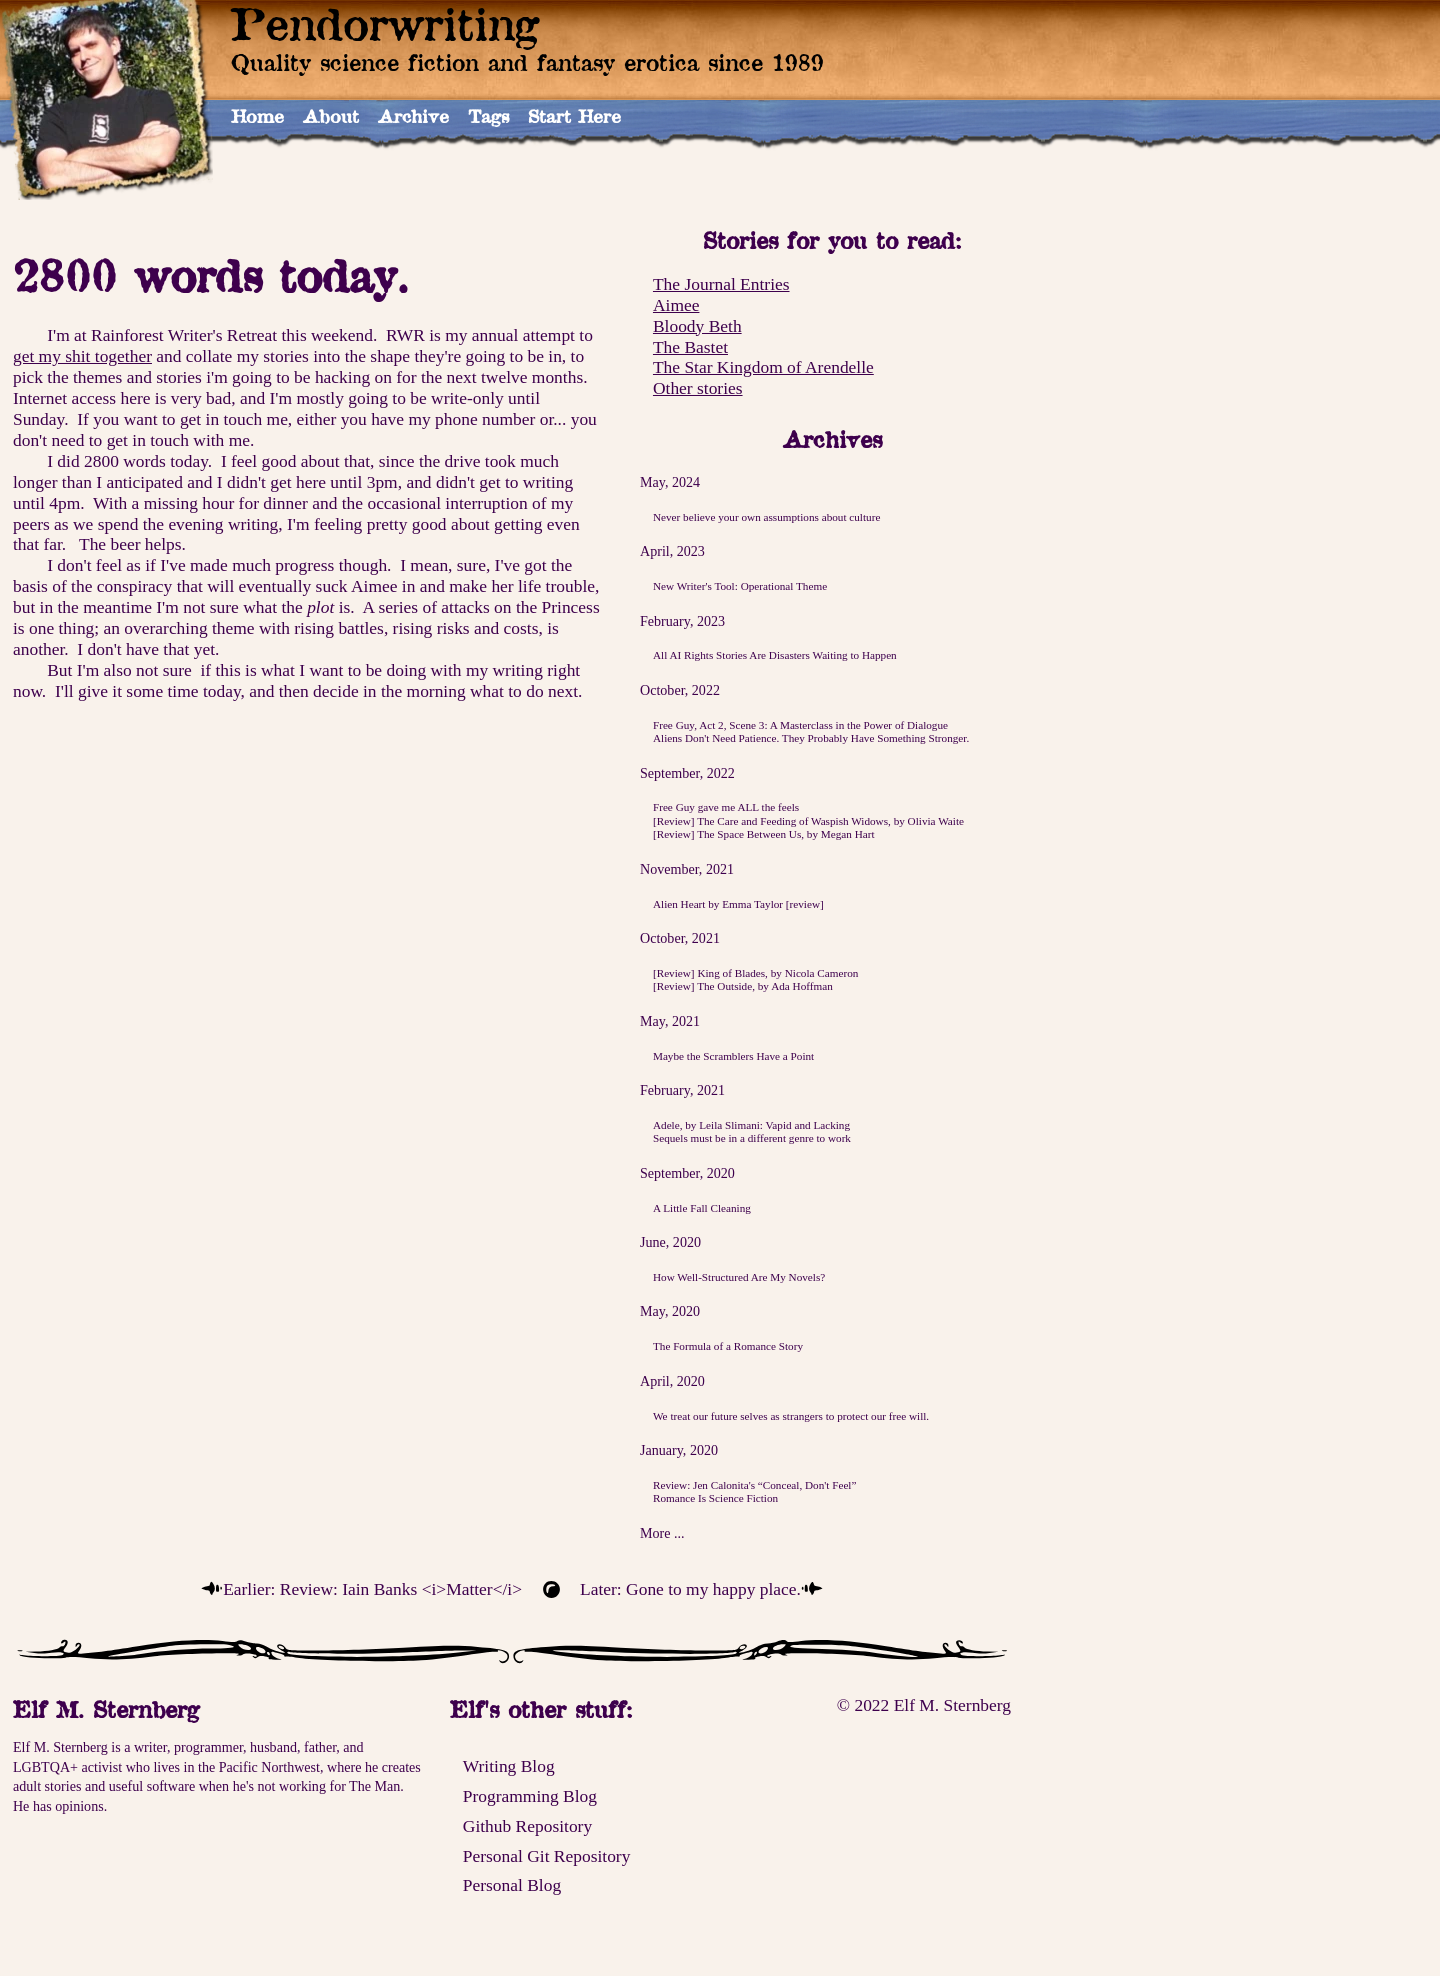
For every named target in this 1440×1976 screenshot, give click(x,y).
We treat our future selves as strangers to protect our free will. (791, 1416)
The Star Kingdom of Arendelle (763, 367)
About (331, 116)
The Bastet (690, 347)
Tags (488, 116)
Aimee (676, 305)
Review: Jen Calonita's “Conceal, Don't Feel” (755, 1485)
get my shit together (82, 356)
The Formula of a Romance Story (728, 1346)
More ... (662, 1533)
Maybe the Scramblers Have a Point (733, 1056)
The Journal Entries (721, 284)
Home (257, 116)
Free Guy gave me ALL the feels (726, 807)
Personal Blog (512, 1885)
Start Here (574, 116)
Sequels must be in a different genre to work (752, 1138)
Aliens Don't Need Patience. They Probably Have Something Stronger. (811, 738)
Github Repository (527, 1826)
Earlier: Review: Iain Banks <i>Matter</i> (372, 1589)
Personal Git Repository (547, 1856)
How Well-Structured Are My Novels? (739, 1277)
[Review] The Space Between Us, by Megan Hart (764, 834)
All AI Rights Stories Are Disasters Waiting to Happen (775, 655)
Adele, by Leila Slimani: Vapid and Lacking (751, 1125)
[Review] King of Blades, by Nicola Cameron (755, 973)
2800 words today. (210, 275)
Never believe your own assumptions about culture (766, 517)
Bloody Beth (697, 326)
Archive (413, 116)
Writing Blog (509, 1766)
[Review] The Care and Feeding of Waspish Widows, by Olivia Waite (808, 821)
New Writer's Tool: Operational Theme (740, 586)
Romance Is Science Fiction (715, 1498)
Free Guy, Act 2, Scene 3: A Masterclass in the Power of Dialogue (800, 725)
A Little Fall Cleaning (702, 1208)
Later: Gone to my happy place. (690, 1589)
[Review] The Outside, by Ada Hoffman (743, 986)
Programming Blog (530, 1796)
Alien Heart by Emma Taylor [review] (738, 904)
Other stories (698, 388)
